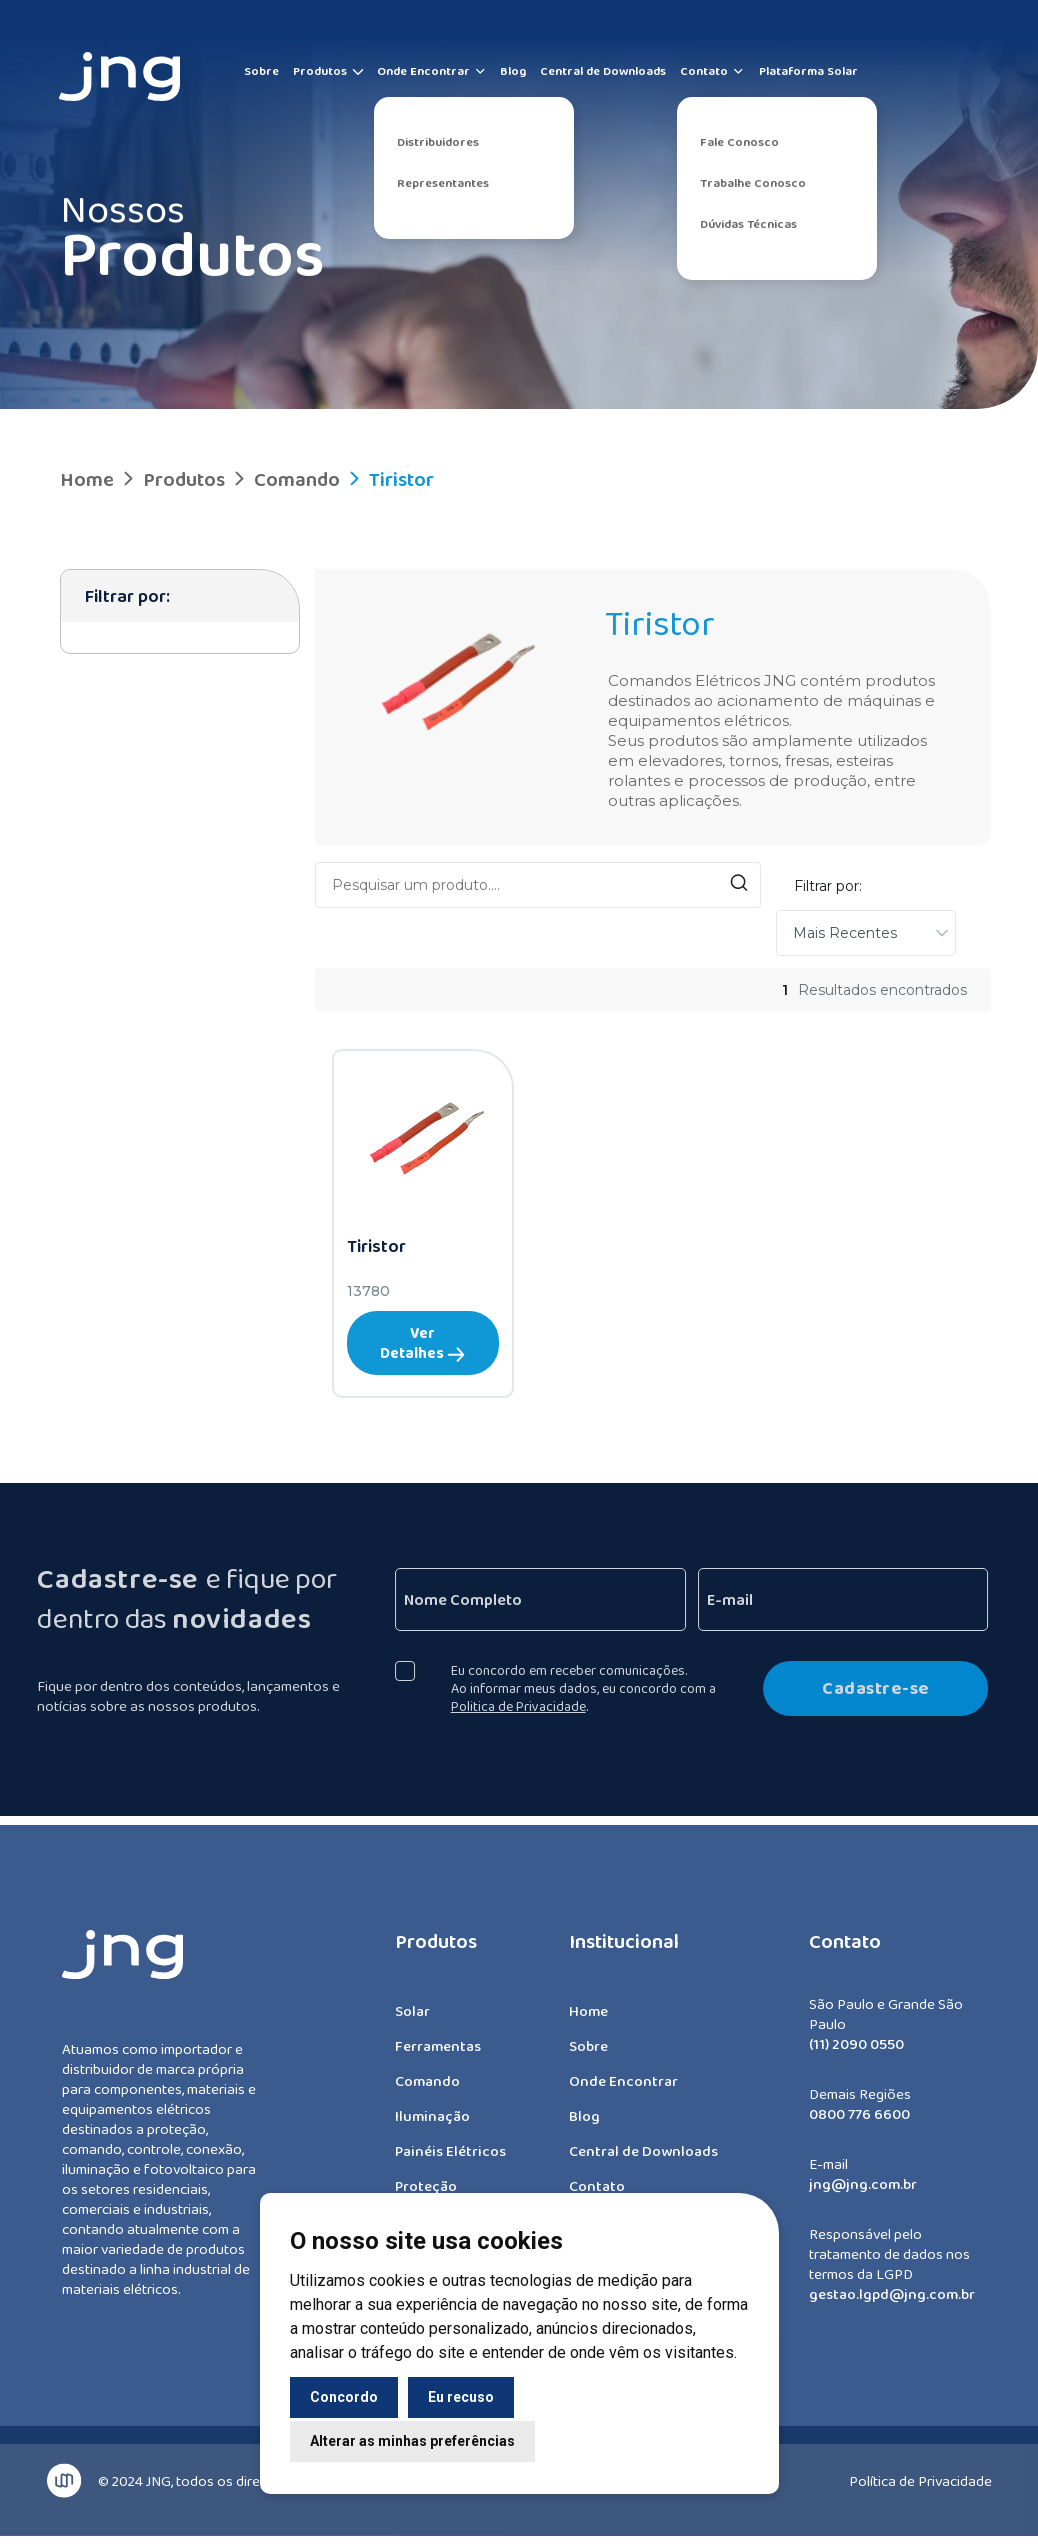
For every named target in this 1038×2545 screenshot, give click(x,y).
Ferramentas (438, 2057)
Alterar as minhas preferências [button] (412, 2441)
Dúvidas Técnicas (748, 224)
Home (87, 479)
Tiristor (389, 479)
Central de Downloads (603, 71)
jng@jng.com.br (863, 2195)
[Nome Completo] (551, 1599)
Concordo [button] (344, 2397)
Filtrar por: (828, 886)
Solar (412, 2022)
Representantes (443, 183)
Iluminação (432, 2127)
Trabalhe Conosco (753, 183)
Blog (513, 71)
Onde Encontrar (432, 71)
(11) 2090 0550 (856, 2055)
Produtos (320, 71)
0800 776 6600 (859, 2125)
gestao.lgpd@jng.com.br (892, 2305)
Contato (712, 71)
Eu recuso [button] (461, 2397)
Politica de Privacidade (528, 1706)
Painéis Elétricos (450, 2162)
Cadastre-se (887, 1688)
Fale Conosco (739, 142)
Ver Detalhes (422, 1343)
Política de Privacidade (920, 2470)
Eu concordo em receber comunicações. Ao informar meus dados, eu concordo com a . (593, 1688)
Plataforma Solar (808, 71)
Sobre (261, 71)
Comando (284, 479)
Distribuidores (438, 142)
